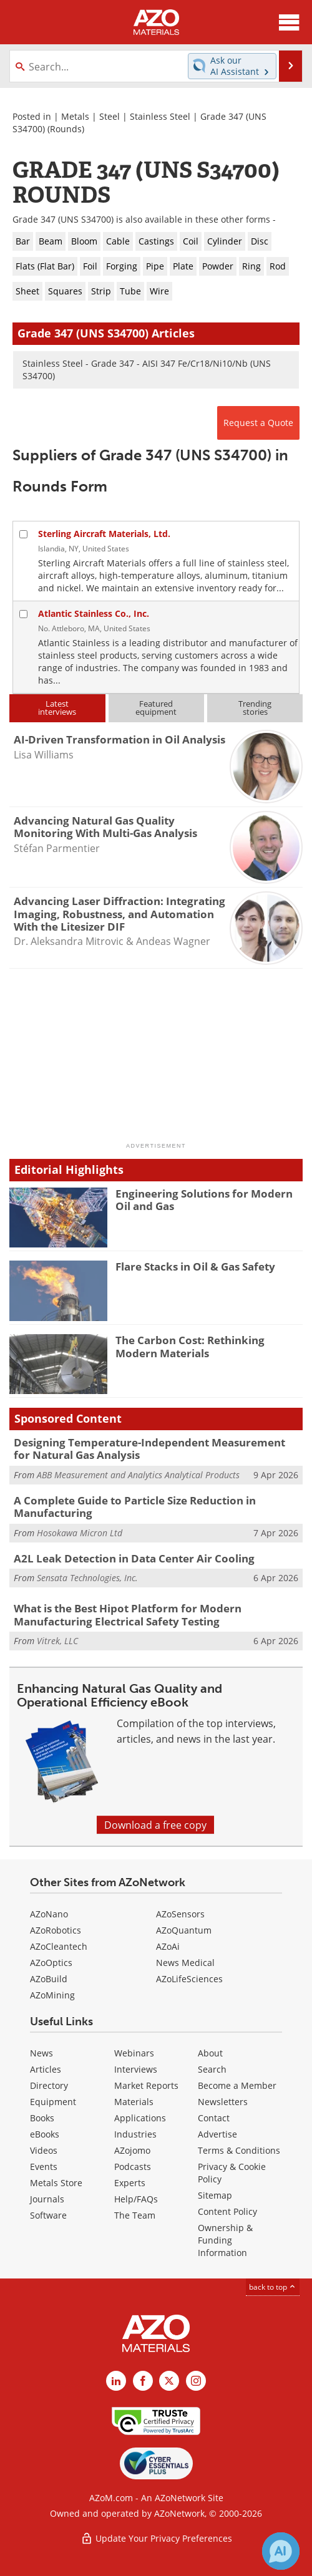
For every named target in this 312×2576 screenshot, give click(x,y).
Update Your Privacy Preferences (156, 2538)
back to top (272, 2287)
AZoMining (52, 1995)
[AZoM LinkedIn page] (116, 2381)
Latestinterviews (57, 707)
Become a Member (237, 2085)
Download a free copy (155, 1824)
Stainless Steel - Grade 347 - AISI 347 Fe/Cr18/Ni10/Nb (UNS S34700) (146, 369)
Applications (140, 2118)
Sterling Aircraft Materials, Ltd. (104, 534)
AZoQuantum (184, 1930)
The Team (134, 2215)
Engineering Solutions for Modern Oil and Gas (204, 1199)
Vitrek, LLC (57, 1641)
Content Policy (227, 2211)
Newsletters (223, 2102)
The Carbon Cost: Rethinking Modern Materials (190, 1346)
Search (212, 2069)
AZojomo (132, 2150)
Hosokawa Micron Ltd (79, 1533)
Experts (129, 2183)
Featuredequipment (156, 707)
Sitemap (215, 2195)
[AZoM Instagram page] (196, 2381)
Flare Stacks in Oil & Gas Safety (195, 1266)
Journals (47, 2199)
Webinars (134, 2053)
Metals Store (56, 2183)
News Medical (185, 1962)
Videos (43, 2150)
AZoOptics (51, 1962)
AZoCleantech (58, 1946)
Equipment (53, 2102)
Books (42, 2118)
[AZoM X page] (169, 2381)
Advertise (217, 2134)
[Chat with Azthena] (281, 2551)
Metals (75, 116)
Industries (135, 2134)
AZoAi (168, 1946)
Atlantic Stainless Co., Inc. (93, 613)
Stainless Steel (160, 116)
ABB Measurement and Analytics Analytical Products (138, 1475)
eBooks (44, 2134)
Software (48, 2215)
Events (43, 2166)
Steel (109, 116)
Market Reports (146, 2085)
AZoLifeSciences (189, 1979)
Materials (134, 2102)
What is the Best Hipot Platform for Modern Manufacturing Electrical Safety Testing (127, 1614)
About (210, 2053)
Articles (45, 2069)
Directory (49, 2085)
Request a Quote (258, 423)
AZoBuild (48, 1979)
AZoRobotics (55, 1930)
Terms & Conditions (239, 2150)
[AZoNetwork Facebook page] (143, 2381)
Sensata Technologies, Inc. (87, 1578)
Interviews (135, 2069)
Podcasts (132, 2166)
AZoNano (49, 1914)
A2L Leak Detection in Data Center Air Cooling (134, 1558)
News (41, 2053)
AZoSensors (180, 1914)
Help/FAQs (136, 2199)
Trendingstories (254, 707)
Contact (214, 2118)
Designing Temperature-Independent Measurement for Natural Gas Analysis (149, 1448)
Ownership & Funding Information (225, 2240)
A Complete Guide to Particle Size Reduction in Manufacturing (135, 1506)
